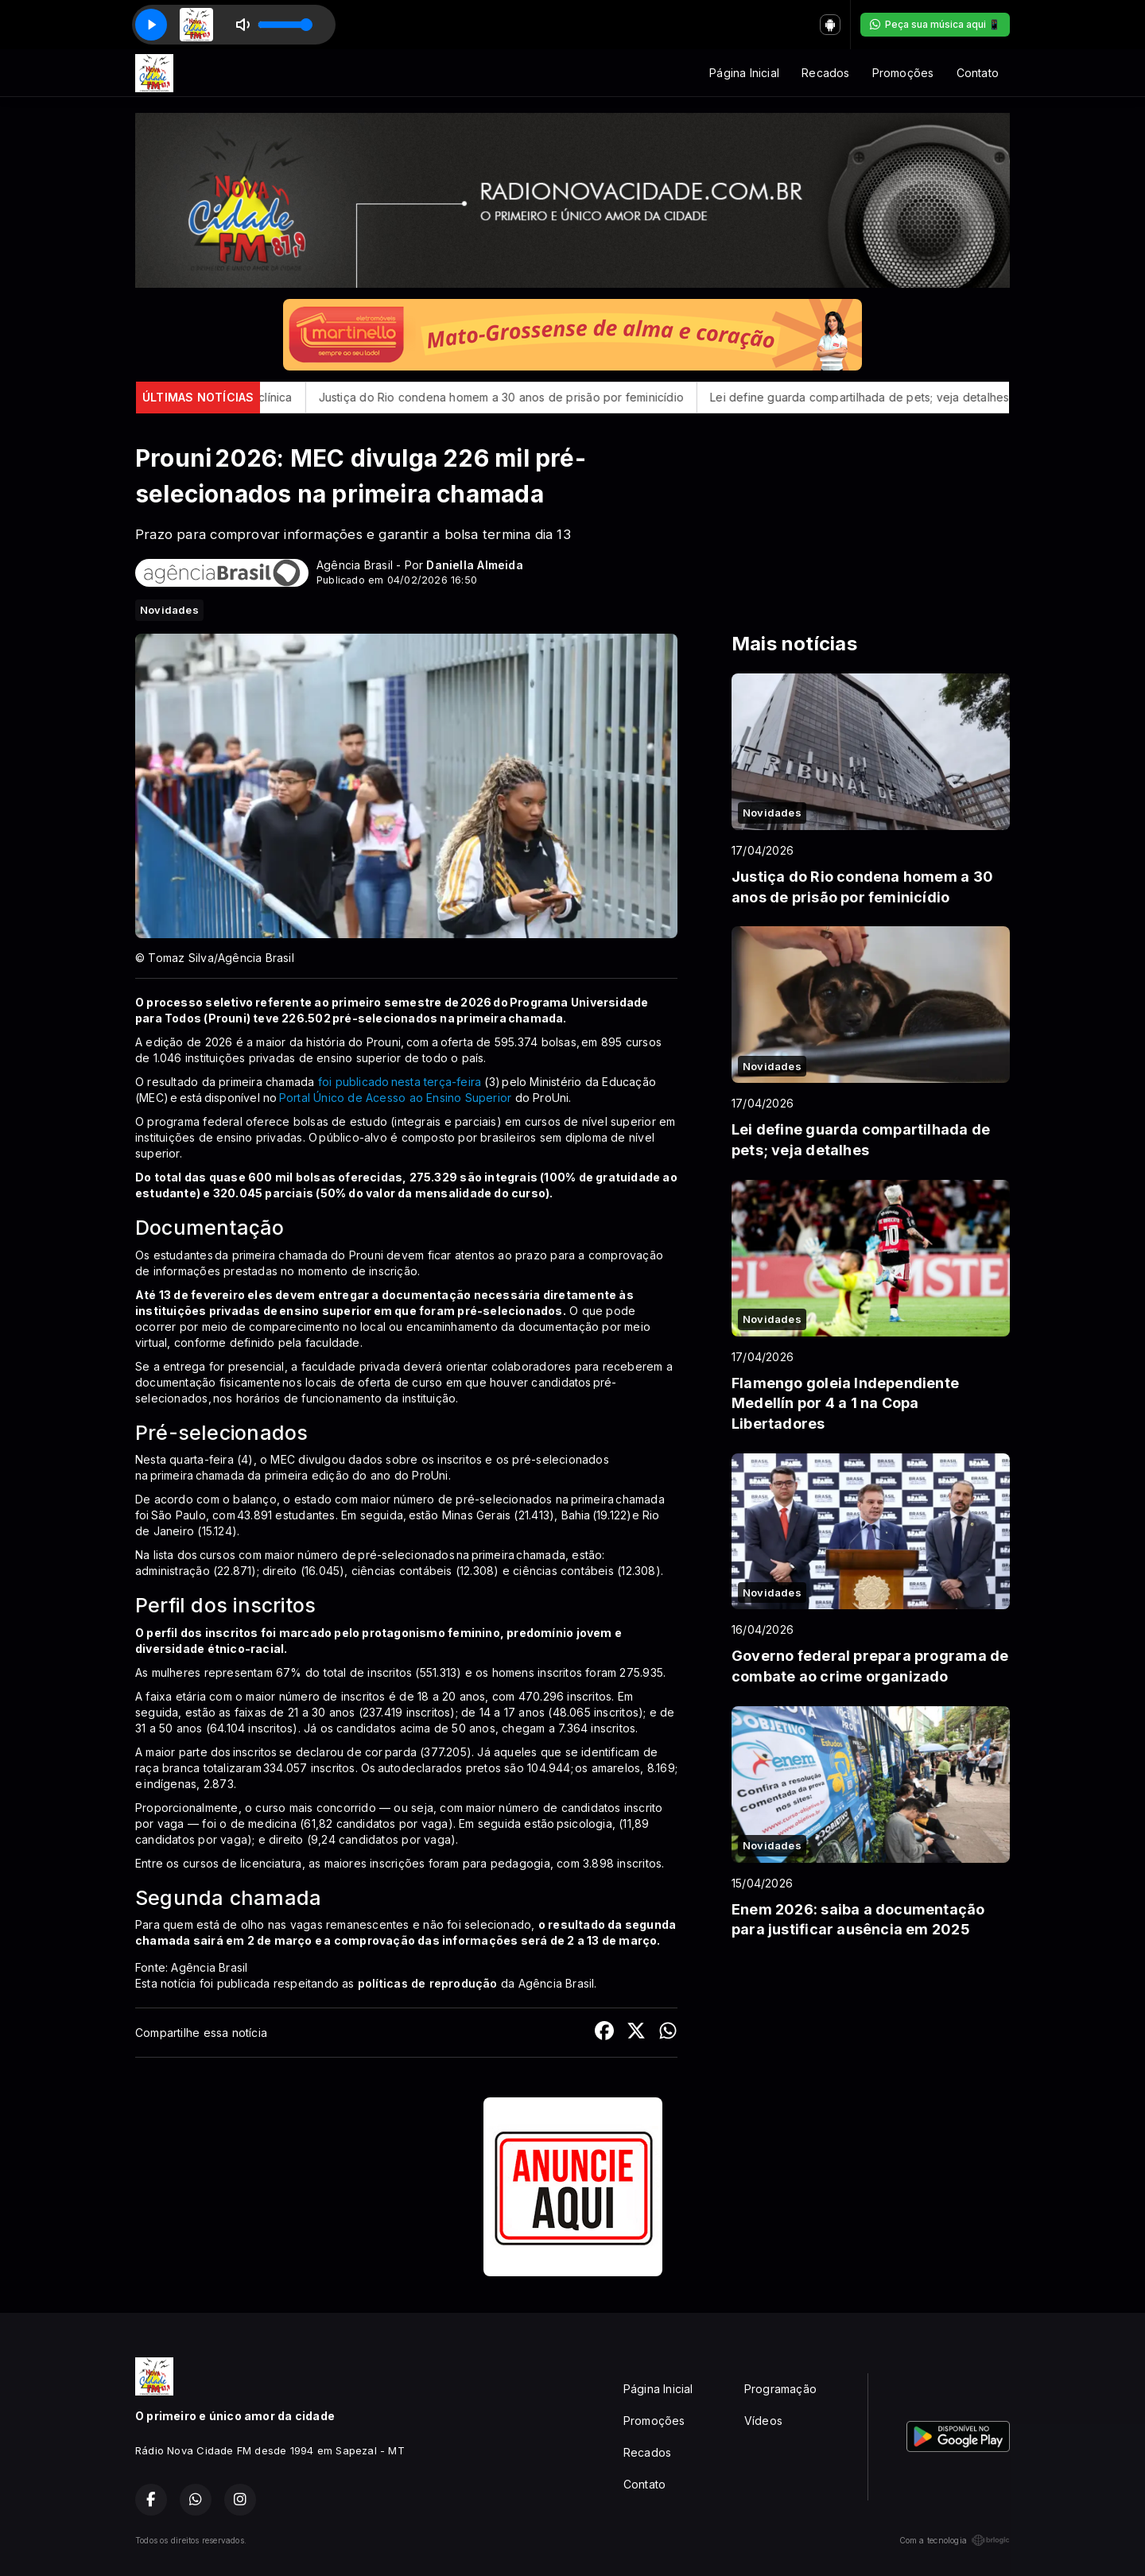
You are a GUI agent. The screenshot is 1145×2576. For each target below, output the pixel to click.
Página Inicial (744, 73)
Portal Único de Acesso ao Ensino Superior (395, 1097)
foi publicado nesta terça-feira (400, 1081)
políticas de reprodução (428, 1983)
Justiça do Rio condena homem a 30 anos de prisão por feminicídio (533, 397)
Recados (825, 73)
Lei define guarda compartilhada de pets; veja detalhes (892, 397)
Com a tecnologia (954, 2540)
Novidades (169, 609)
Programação (780, 2389)
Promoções (903, 73)
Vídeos (763, 2420)
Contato (978, 73)
